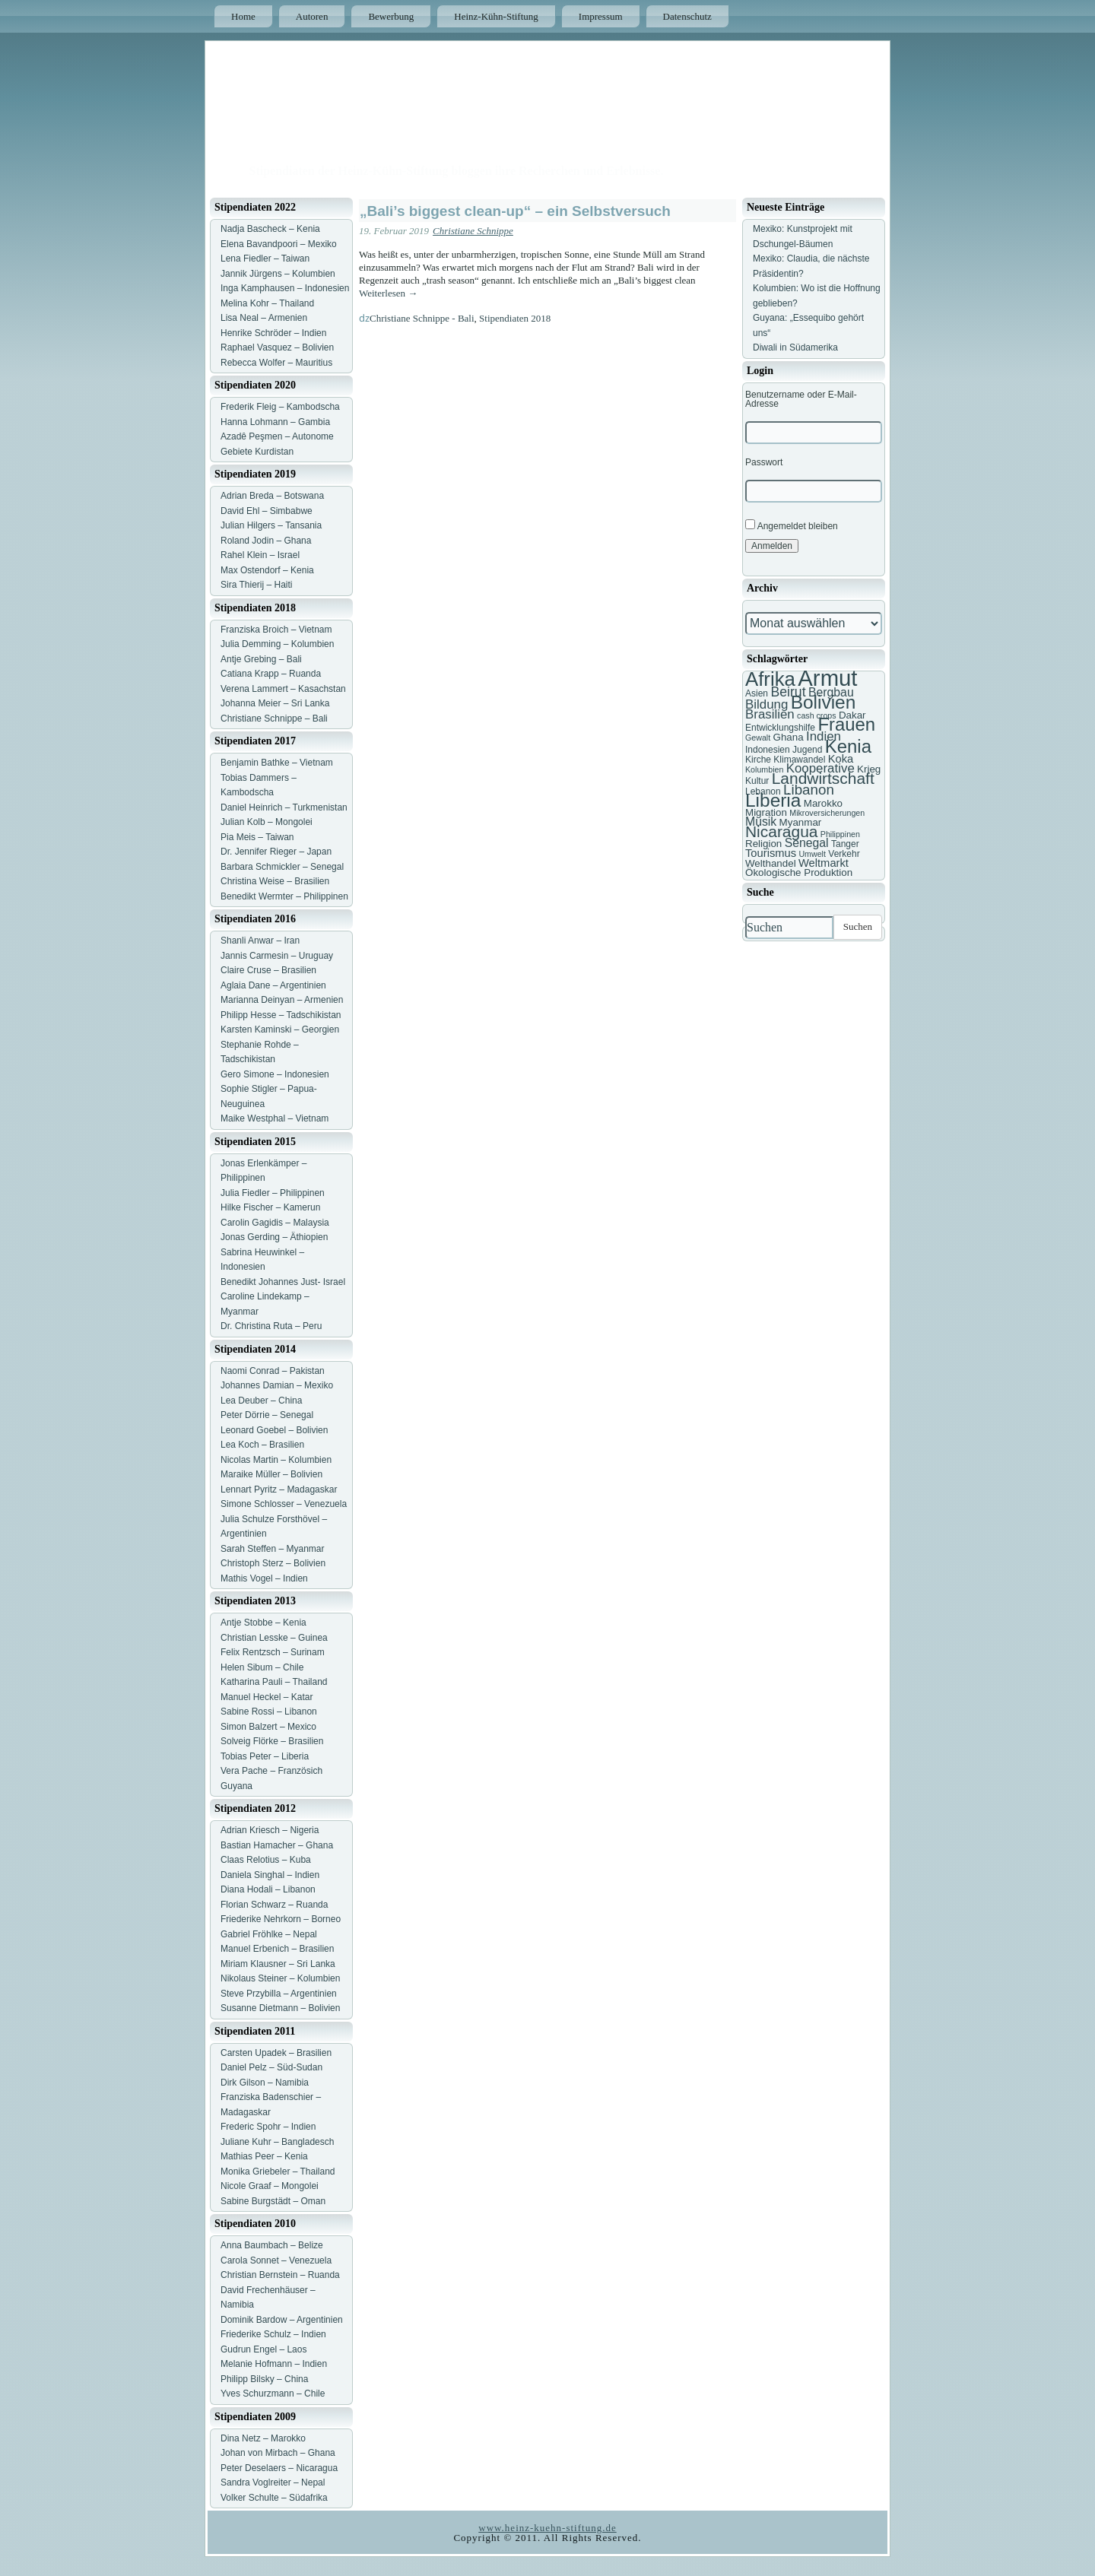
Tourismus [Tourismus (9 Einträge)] (770, 853)
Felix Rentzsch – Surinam (273, 1652)
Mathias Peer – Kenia (264, 2156)
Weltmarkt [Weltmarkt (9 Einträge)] (823, 863)
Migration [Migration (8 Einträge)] (766, 812)
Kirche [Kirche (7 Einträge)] (758, 759)
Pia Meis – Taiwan (257, 837)
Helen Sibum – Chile (262, 1667)
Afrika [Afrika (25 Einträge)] (770, 679)
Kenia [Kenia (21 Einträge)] (848, 746)
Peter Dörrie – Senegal (267, 1415)
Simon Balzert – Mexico (268, 1726)
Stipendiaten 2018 (515, 318)
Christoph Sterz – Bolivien (273, 1563)
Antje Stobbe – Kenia (263, 1622)
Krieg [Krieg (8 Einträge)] (869, 769)
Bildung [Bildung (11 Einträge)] (766, 704)
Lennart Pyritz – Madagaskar (279, 1489)
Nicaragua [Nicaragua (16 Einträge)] (781, 831)
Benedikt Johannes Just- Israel (283, 1282)
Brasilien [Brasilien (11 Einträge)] (770, 714)
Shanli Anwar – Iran (260, 940)
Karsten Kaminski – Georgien (280, 1029)
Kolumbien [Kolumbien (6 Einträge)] (764, 769)
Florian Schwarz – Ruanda (274, 1904)
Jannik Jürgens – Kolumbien (278, 273)
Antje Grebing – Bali (261, 659)
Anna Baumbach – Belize (272, 2245)
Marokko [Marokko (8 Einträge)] (823, 803)
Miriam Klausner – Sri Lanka (278, 1964)
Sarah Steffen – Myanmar (273, 1548)
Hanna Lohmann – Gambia (275, 422)
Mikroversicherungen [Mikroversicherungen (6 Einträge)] (827, 812)
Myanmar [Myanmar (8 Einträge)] (800, 822)
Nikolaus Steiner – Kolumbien (280, 1978)
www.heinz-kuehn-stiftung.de (547, 2527)
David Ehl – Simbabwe (267, 511)
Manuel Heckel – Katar (267, 1697)
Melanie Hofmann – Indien (274, 2364)
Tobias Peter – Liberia (265, 1756)
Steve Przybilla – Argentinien (279, 1993)
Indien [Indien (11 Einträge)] (823, 736)
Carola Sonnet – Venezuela (276, 2260)
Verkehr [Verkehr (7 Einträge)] (843, 854)
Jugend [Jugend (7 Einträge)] (807, 749)
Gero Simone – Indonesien (275, 1074)
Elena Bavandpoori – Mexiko (279, 244)
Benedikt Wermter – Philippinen (284, 896)
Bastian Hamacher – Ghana (277, 1845)
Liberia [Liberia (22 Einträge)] (773, 800)
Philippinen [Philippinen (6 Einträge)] (840, 834)
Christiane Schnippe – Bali (274, 718)
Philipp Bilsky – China (264, 2379)
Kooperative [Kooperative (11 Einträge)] (820, 768)
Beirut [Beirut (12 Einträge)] (787, 692)
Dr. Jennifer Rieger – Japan (276, 851)
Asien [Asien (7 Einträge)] (756, 693)
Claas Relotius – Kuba (266, 1859)
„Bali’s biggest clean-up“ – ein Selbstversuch (515, 211)
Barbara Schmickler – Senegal (282, 866)
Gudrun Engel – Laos (263, 2349)
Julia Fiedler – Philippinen (273, 1193)
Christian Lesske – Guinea (274, 1637)
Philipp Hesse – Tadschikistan (281, 1015)
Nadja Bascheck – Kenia (270, 229)
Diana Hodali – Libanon (268, 1889)
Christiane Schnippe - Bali (422, 318)
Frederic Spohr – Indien (268, 2126)
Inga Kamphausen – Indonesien (285, 288)
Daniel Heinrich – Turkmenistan (284, 807)
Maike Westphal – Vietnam (274, 1118)
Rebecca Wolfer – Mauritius (276, 362)
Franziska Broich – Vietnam (276, 629)
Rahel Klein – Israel (260, 555)
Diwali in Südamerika (795, 347)
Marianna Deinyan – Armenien (282, 1000)
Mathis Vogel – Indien (264, 1578)
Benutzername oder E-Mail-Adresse (801, 399)
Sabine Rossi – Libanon (269, 1711)
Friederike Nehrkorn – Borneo (281, 1919)
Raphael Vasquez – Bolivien (277, 347)
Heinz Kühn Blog (350, 153)
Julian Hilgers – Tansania (271, 525)
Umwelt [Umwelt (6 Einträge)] (812, 853)
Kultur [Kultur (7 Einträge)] (757, 781)
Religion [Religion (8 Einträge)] (763, 843)
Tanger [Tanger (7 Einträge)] (845, 844)
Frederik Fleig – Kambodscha (280, 406)
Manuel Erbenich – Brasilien (277, 1948)
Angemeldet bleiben (791, 525)
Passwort (763, 462)
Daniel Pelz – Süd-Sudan (271, 2067)
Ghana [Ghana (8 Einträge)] (788, 737)
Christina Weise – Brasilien (275, 881)
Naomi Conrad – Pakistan (273, 1371)
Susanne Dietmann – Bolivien (280, 2008)
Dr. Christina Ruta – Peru (271, 1326)
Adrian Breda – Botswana (272, 495)
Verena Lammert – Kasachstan (283, 689)
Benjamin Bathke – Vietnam (277, 762)
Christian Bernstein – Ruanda (280, 2275)
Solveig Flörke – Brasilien (272, 1741)
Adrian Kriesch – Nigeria (270, 1830)
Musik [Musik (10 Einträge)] (760, 821)
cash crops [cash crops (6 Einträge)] (816, 715)
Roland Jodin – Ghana (266, 540)
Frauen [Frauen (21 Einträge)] (846, 724)
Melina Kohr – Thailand (267, 303)
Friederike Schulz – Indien (273, 2334)
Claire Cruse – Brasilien (268, 970)
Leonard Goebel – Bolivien (274, 1430)
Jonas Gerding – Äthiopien (274, 1237)
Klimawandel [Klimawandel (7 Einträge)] (799, 759)
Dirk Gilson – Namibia (265, 2082)
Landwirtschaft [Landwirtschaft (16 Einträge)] (823, 778)
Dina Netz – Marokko (263, 2438)
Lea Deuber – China (261, 1400)
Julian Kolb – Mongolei (267, 822)
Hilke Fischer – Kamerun (270, 1207)
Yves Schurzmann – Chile (273, 2393)
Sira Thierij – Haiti (256, 584)
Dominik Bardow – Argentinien (282, 2319)
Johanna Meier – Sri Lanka (275, 703)
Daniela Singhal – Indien (270, 1875)
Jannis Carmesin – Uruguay (277, 955)
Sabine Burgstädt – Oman (273, 2201)
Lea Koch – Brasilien (262, 1444)
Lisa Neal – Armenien (264, 317)
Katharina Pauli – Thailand (274, 1682)
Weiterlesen (388, 293)
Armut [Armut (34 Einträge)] (827, 677)
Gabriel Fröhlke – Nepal (269, 1934)
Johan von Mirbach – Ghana (278, 2453)
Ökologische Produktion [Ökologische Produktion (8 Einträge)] (798, 872)
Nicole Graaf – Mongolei (270, 2186)
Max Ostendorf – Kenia (267, 570)
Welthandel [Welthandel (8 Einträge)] (770, 863)
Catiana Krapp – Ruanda (271, 673)
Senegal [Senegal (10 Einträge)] (807, 842)
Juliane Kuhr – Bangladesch (277, 2142)
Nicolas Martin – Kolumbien (276, 1460)
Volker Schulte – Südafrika (274, 2497)
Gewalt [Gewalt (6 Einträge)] (757, 737)
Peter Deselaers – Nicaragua (279, 2468)
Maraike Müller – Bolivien (271, 1474)
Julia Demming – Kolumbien (277, 644)
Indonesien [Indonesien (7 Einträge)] (767, 749)
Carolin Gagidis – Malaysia (275, 1222)
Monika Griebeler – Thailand (278, 2171)
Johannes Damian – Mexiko (277, 1385)
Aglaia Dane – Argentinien (273, 985)
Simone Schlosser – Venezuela (284, 1504)
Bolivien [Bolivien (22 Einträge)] (823, 702)
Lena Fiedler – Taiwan (265, 258)
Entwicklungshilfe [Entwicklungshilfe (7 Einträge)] (780, 727)
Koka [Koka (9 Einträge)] (841, 759)
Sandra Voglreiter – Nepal (273, 2482)
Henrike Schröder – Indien (273, 333)
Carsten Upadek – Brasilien (276, 2053)
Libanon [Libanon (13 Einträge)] (808, 790)
